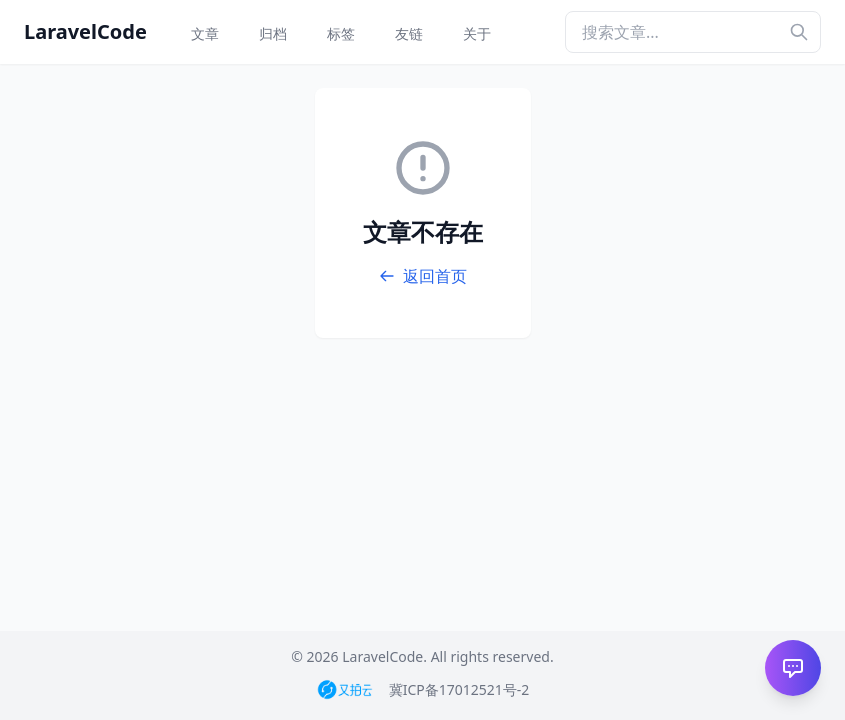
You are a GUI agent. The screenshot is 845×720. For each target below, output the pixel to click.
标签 (341, 33)
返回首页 (423, 276)
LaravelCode (85, 31)
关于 (477, 33)
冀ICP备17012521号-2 (459, 689)
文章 (205, 33)
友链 (409, 33)
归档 (273, 33)
